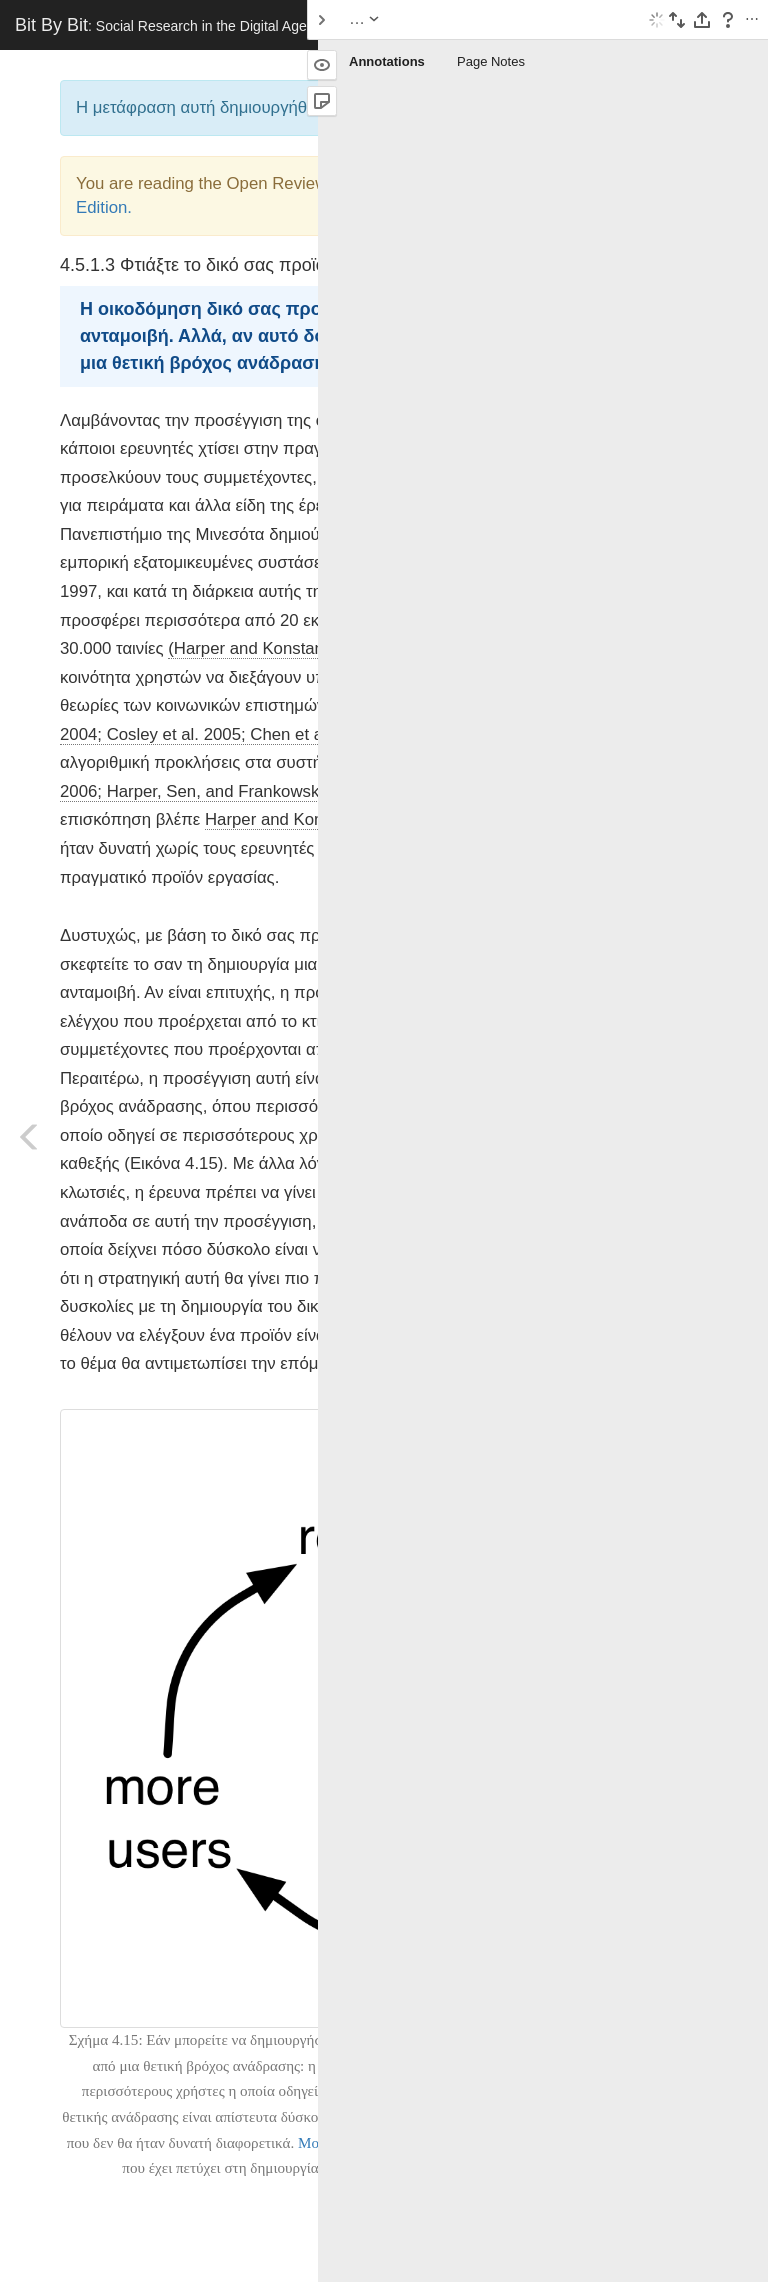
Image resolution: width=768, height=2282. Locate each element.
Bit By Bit (161, 25)
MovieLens (332, 2143)
